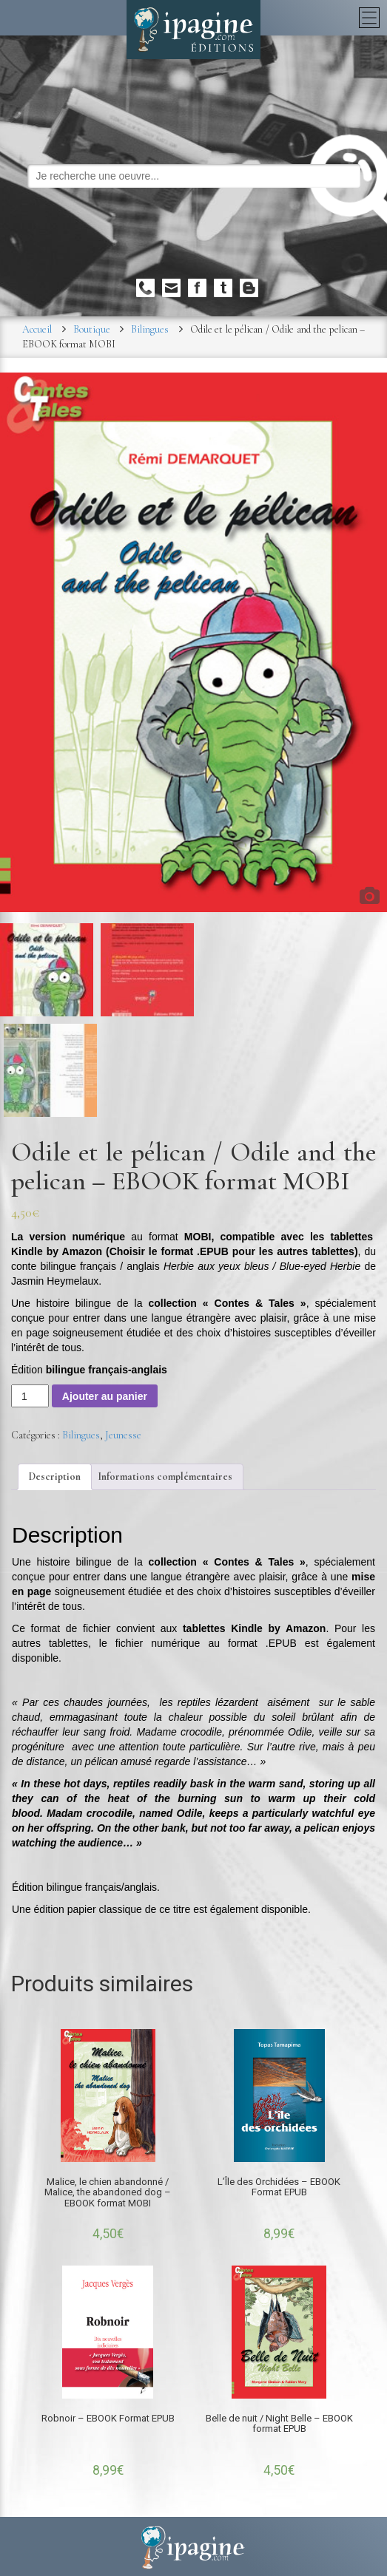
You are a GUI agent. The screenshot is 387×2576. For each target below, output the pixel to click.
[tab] (55, 1477)
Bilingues (150, 329)
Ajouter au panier (104, 1396)
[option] (193, 642)
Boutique (91, 329)
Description (55, 1476)
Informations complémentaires (165, 1476)
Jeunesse (123, 1435)
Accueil (37, 329)
